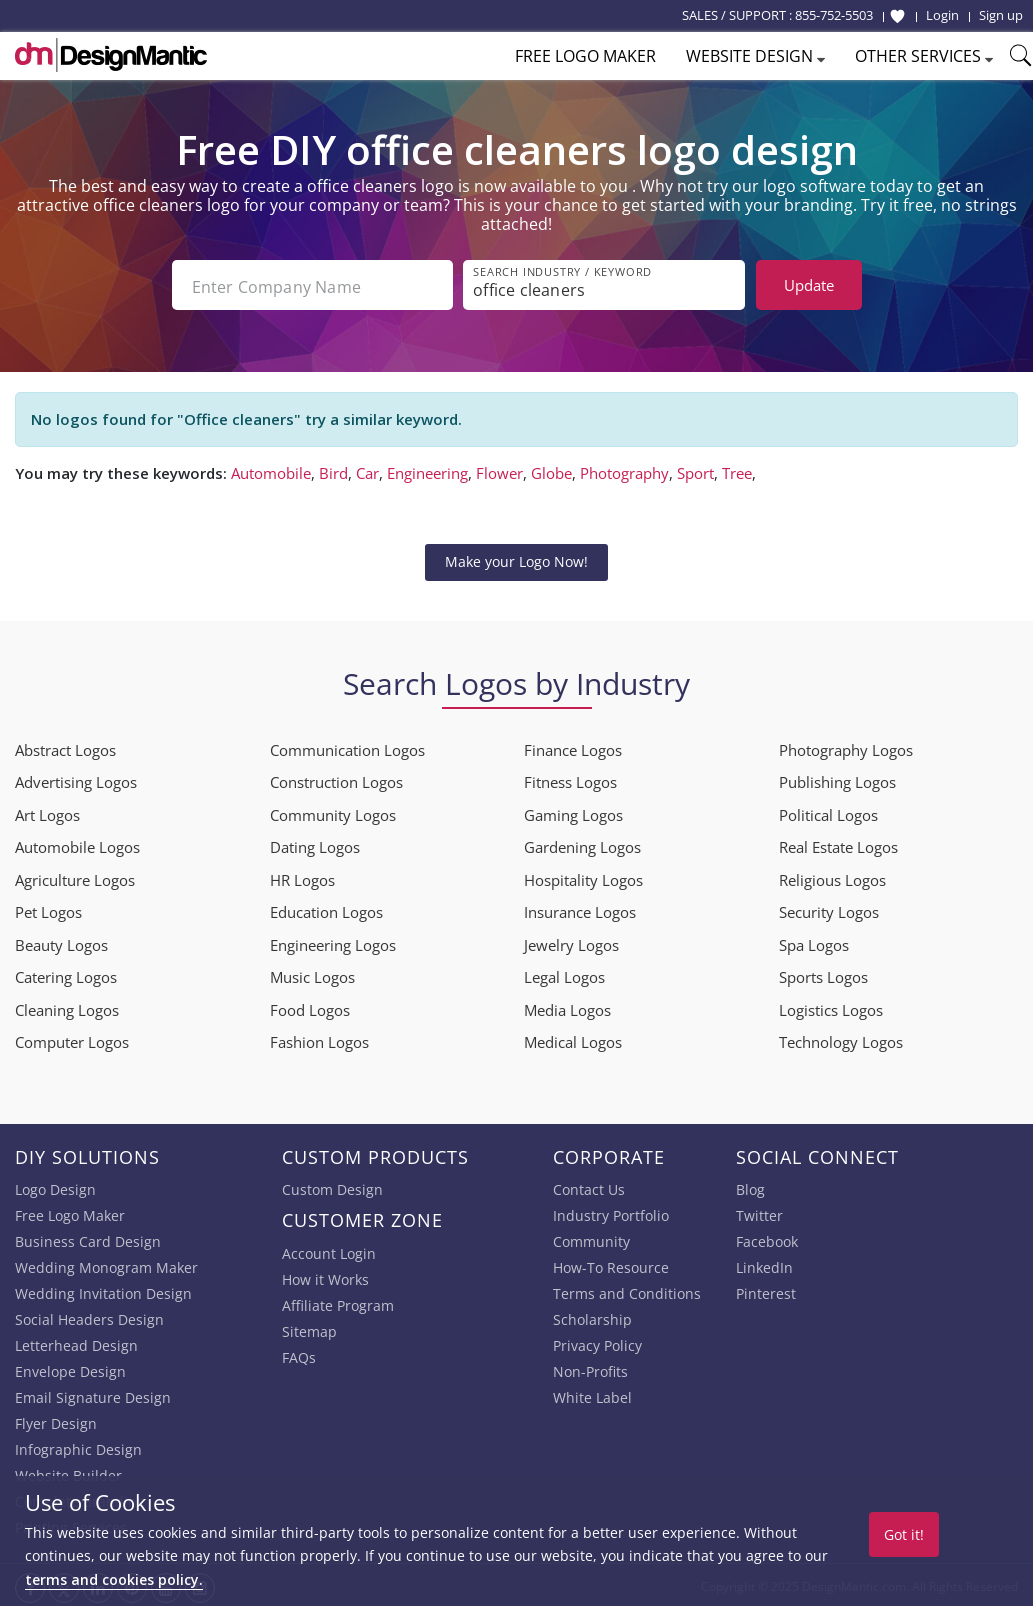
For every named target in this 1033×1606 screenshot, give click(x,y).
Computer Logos (72, 1039)
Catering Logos (66, 974)
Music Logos (312, 974)
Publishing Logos (837, 779)
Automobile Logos (77, 844)
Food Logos (310, 1007)
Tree (737, 470)
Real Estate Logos (838, 844)
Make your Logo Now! (516, 559)
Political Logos (828, 812)
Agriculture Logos (75, 877)
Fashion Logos (319, 1039)
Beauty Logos (61, 942)
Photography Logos (846, 747)
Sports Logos (823, 974)
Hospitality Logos (583, 877)
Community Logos (333, 812)
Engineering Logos (333, 942)
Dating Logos (315, 844)
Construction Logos (336, 779)
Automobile (271, 470)
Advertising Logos (76, 779)
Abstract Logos (65, 747)
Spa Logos (814, 942)
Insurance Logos (580, 909)
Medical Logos (573, 1039)
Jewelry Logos (571, 942)
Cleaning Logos (67, 1007)
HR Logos (302, 877)
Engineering (427, 470)
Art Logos (47, 812)
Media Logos (567, 1007)
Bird (333, 470)
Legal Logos (564, 974)
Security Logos (829, 909)
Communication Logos (347, 747)
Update (809, 285)
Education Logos (326, 909)
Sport (695, 470)
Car (367, 470)
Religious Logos (832, 877)
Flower (499, 470)
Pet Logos (48, 909)
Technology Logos (841, 1039)
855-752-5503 (834, 15)
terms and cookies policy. (114, 1579)
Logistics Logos (831, 1007)
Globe (551, 470)
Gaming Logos (573, 812)
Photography (624, 470)
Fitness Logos (570, 779)
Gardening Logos (582, 844)
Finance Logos (573, 747)
